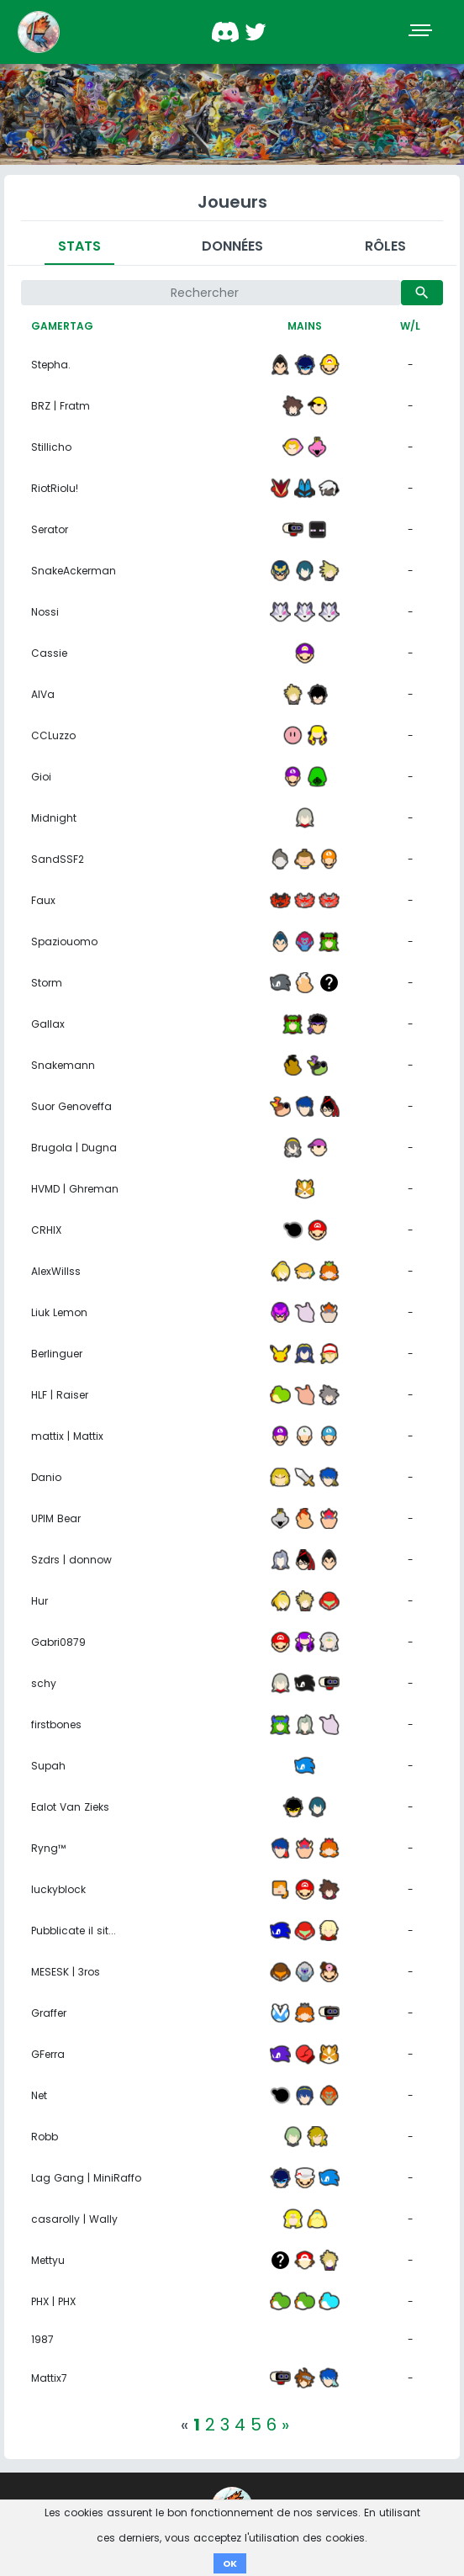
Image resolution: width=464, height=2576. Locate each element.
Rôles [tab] (385, 246)
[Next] (285, 2424)
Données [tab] (232, 246)
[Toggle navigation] (422, 32)
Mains (304, 326)
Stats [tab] (79, 246)
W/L (410, 326)
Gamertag (62, 326)
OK (230, 2563)
